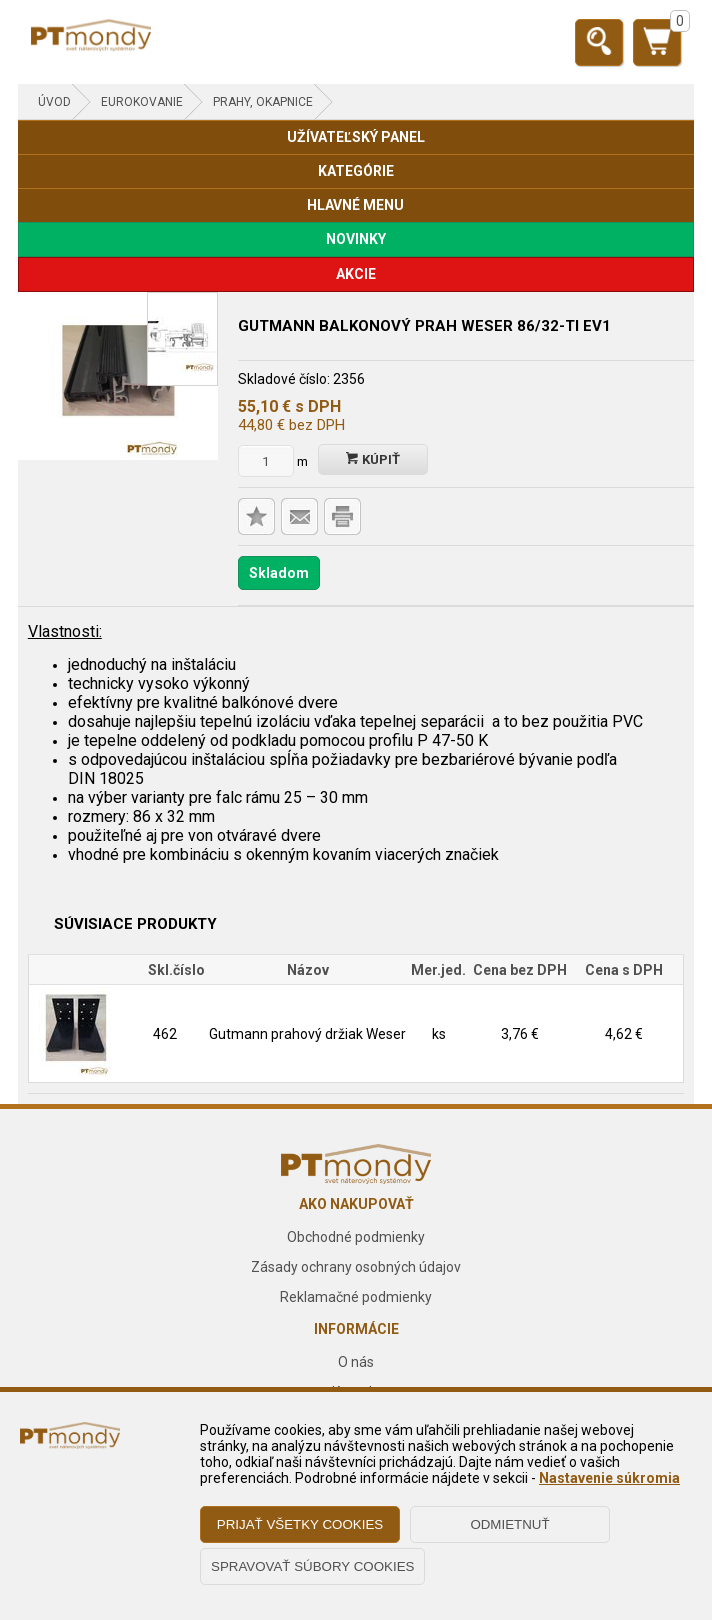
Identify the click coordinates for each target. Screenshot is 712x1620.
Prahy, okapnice (263, 102)
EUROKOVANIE (142, 102)
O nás (356, 1362)
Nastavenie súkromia (609, 1478)
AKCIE (356, 274)
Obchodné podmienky (356, 1237)
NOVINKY (356, 239)
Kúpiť (373, 459)
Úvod (54, 102)
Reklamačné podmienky (356, 1297)
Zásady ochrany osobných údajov (356, 1267)
